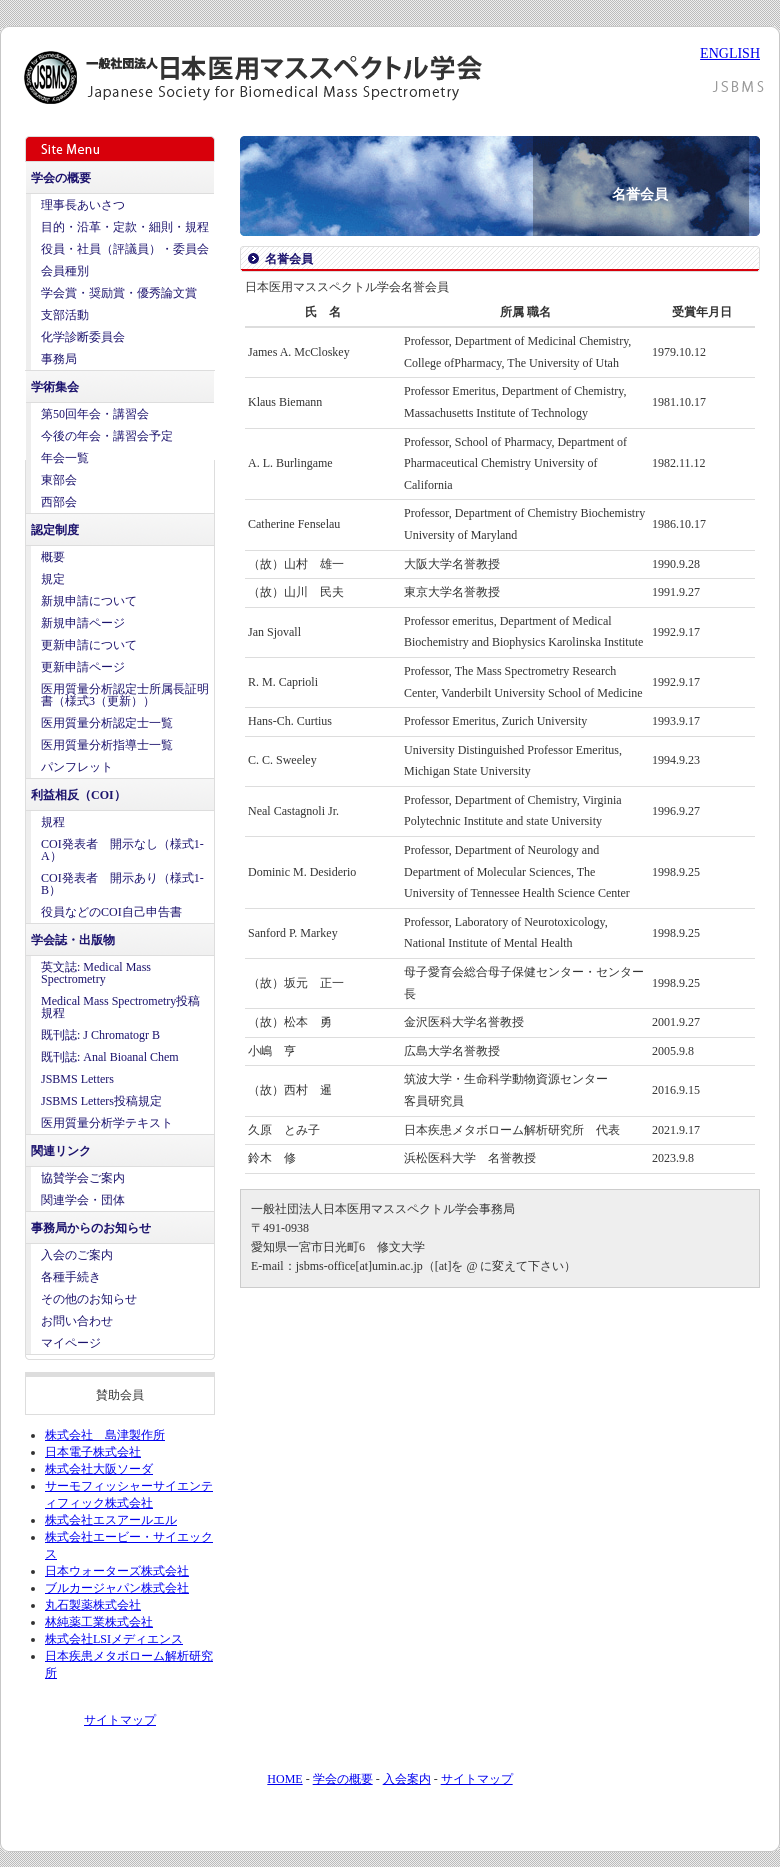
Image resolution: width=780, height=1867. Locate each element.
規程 (53, 822)
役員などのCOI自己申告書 (111, 912)
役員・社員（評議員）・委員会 (125, 249)
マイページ (71, 1343)
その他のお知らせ (89, 1299)
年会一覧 (65, 458)
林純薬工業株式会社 (99, 1622)
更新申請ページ (83, 667)
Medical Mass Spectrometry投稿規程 (120, 1007)
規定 (53, 579)
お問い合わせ (77, 1321)
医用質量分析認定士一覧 (107, 723)
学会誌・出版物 (73, 940)
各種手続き (71, 1277)
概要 (53, 557)
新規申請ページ (83, 623)
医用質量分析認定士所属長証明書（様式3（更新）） (125, 695)
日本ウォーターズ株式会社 (117, 1571)
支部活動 (65, 315)
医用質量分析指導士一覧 (107, 745)
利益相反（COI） (78, 795)
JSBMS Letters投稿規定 (101, 1101)
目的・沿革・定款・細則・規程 (125, 227)
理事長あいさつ (83, 205)
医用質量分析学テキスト (107, 1123)
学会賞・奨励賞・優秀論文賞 (119, 293)
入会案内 (407, 1779)
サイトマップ (120, 1720)
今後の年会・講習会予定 (107, 436)
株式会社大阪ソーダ (99, 1469)
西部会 (59, 502)
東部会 (59, 480)
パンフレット (77, 767)
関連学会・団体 (83, 1200)
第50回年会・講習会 (95, 414)
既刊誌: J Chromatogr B (100, 1035)
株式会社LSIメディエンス (114, 1639)
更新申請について (89, 645)
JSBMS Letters (77, 1079)
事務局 (59, 359)
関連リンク (61, 1151)
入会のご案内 (77, 1255)
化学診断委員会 (83, 337)
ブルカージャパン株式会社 (117, 1588)
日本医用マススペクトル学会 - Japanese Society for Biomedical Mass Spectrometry (273, 77)
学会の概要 (61, 178)
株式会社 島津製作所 (105, 1435)
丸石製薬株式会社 (93, 1605)
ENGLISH (730, 53)
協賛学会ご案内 (83, 1178)
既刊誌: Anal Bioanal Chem (110, 1057)
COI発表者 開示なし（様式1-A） (122, 850)
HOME (284, 1779)
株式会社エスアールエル (111, 1520)
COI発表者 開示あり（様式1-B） (122, 884)
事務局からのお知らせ (91, 1228)
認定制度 (55, 530)
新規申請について (89, 601)
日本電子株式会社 (93, 1452)
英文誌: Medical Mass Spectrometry (96, 973)
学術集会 (55, 387)
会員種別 (65, 271)
